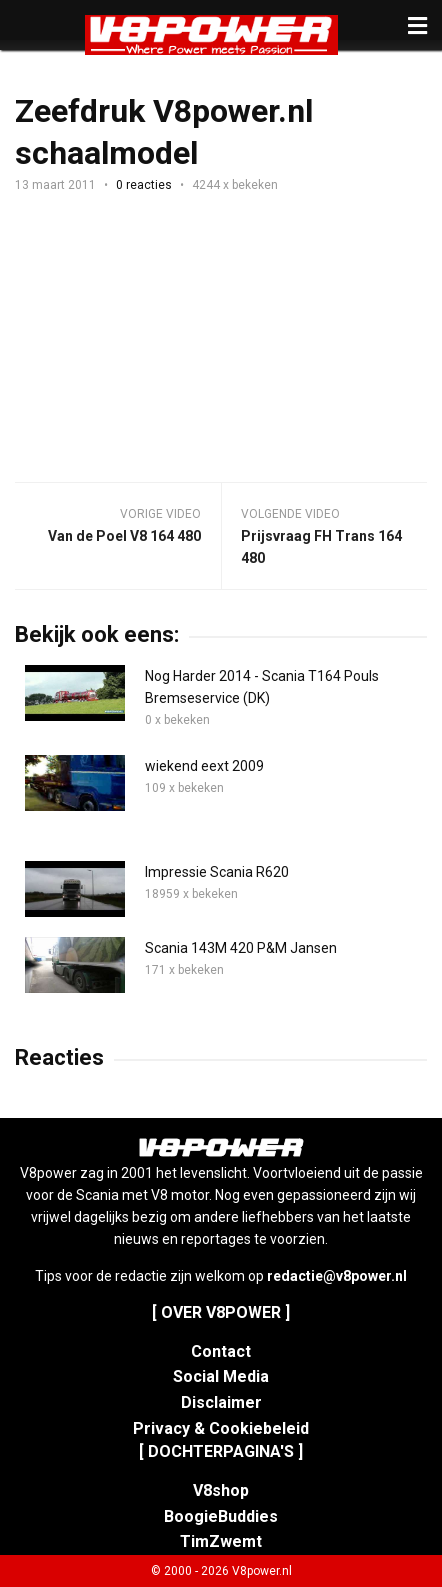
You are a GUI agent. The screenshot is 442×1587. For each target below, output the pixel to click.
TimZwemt (221, 1541)
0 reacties (144, 185)
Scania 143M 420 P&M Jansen (241, 948)
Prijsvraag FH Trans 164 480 (321, 547)
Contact (221, 1351)
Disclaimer (221, 1402)
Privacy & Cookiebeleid (221, 1428)
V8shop (221, 1490)
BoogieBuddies (221, 1516)
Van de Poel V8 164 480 (124, 536)
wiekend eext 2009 (204, 766)
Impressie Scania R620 (217, 872)
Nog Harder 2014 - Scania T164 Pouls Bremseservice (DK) (262, 687)
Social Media (221, 1376)
